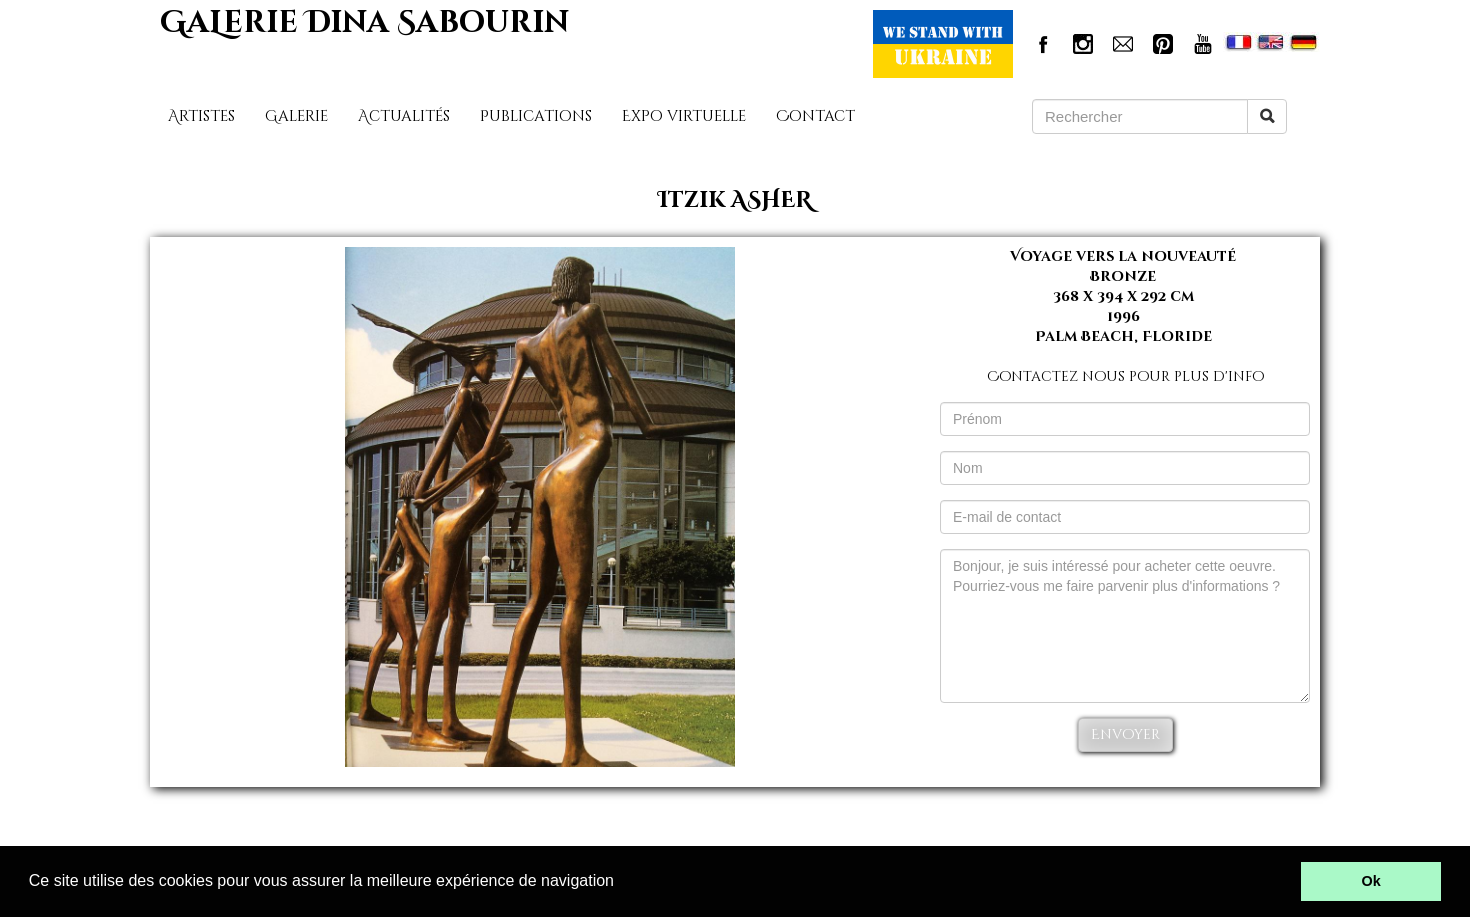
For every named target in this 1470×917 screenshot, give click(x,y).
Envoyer (1125, 734)
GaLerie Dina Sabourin (364, 23)
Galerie (296, 116)
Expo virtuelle (684, 116)
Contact (815, 116)
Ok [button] (1371, 881)
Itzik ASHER (735, 200)
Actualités (404, 116)
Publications (536, 116)
